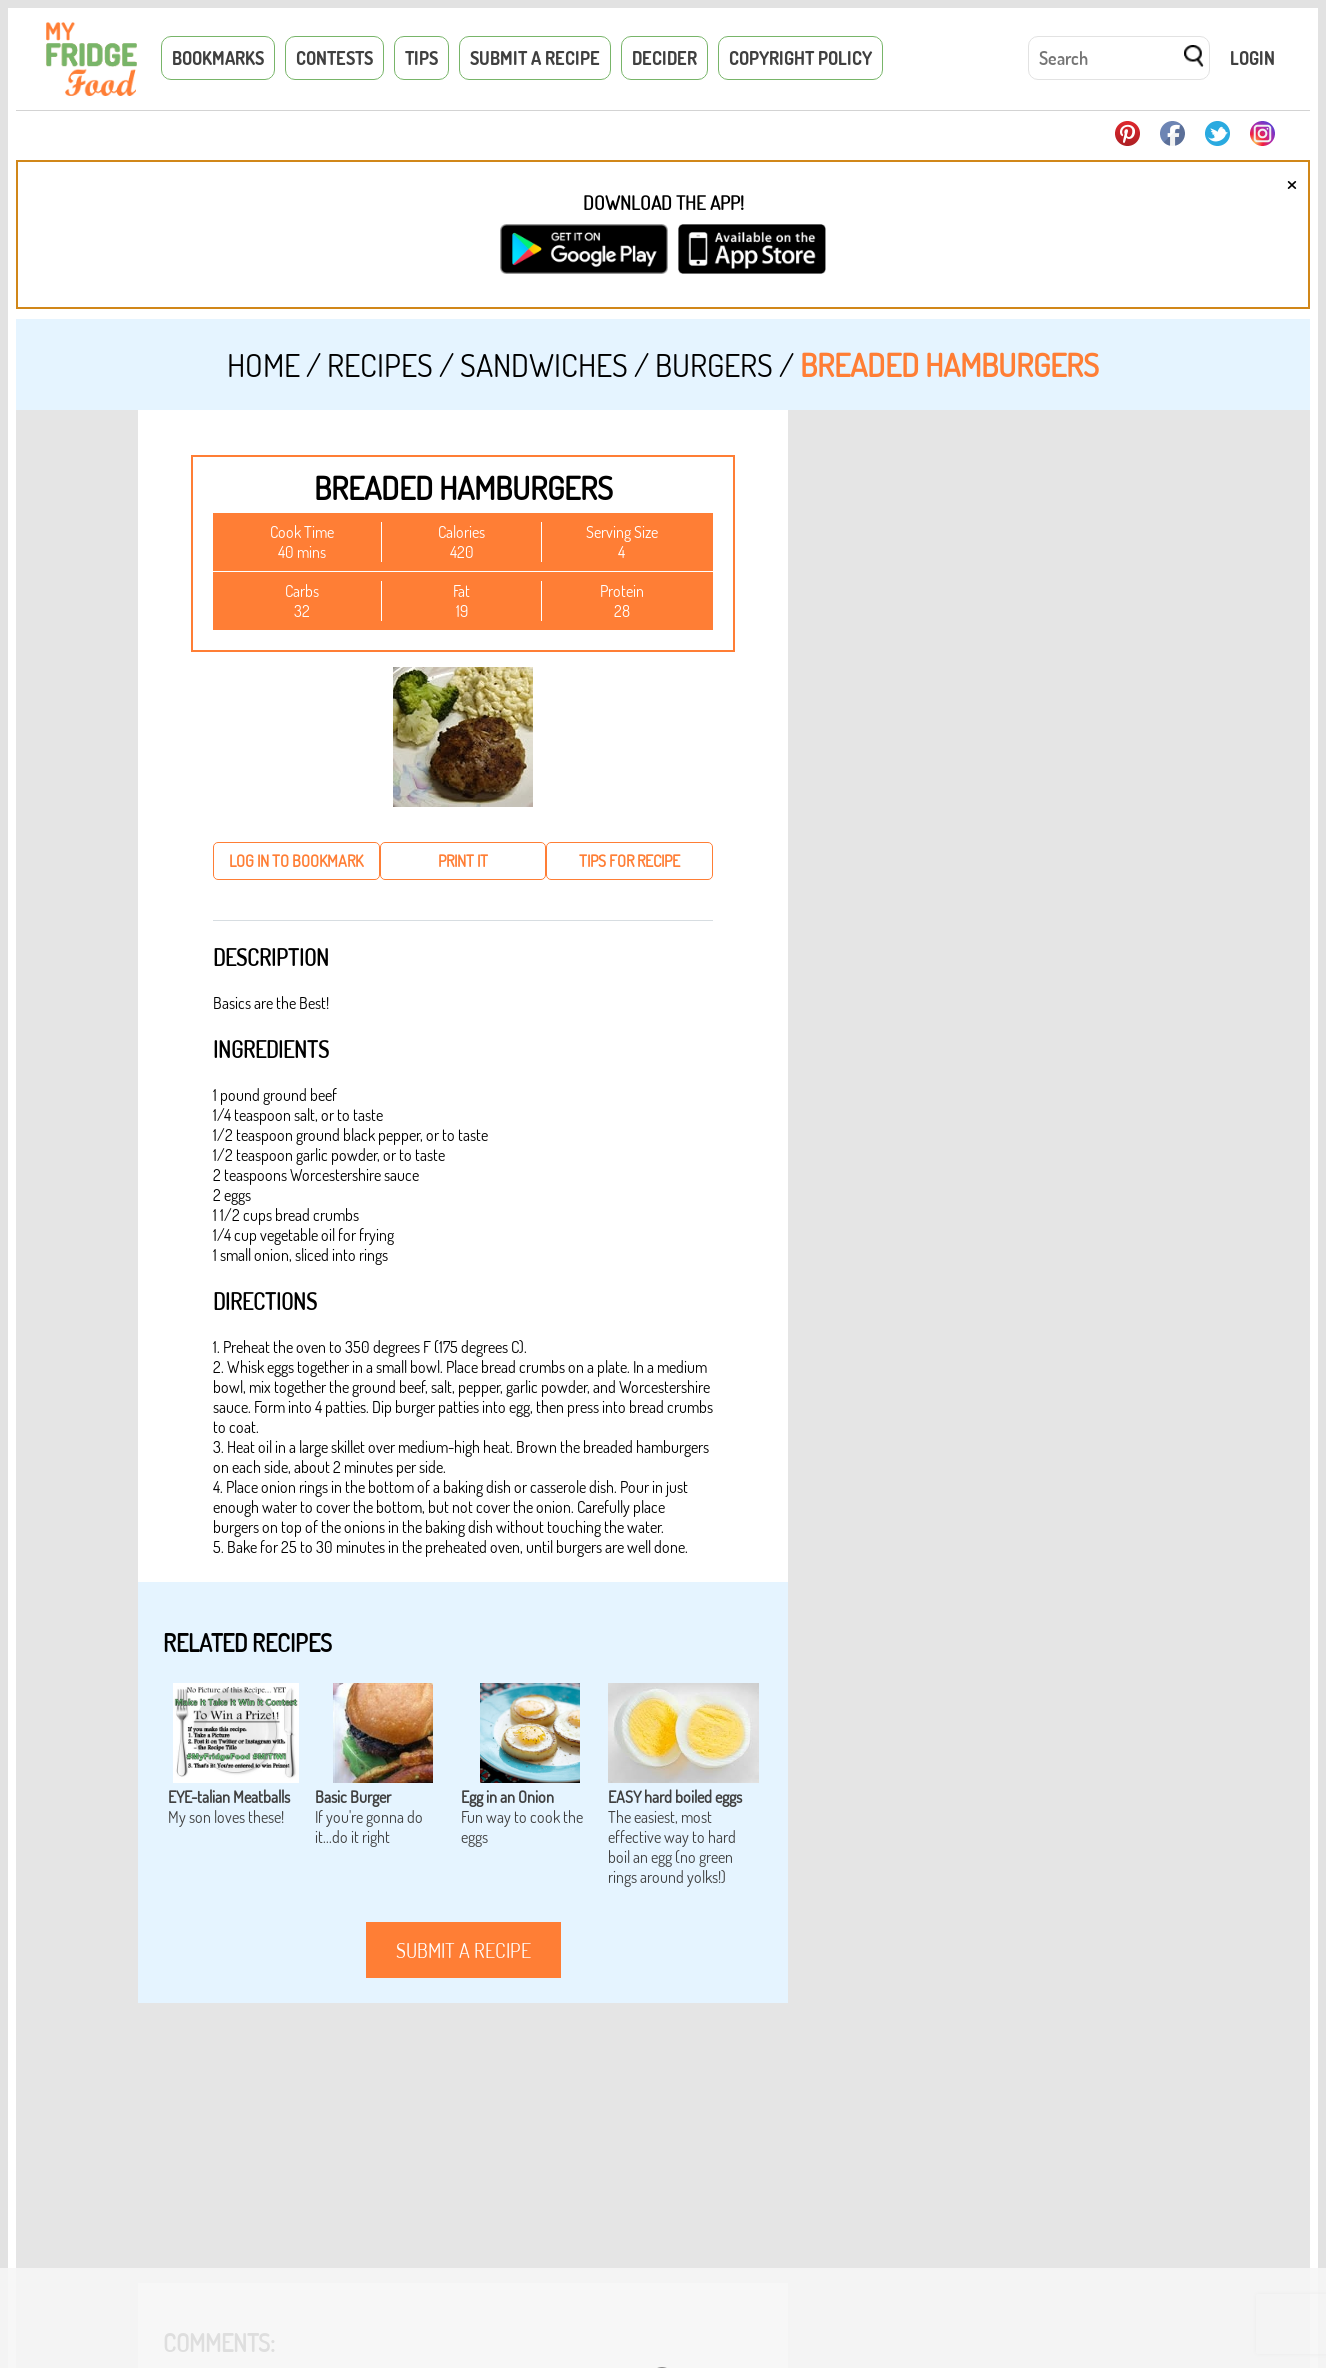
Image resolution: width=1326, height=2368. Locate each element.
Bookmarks (218, 58)
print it (463, 861)
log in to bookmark (296, 861)
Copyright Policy (800, 58)
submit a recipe (463, 1950)
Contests (334, 58)
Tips (421, 58)
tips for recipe (629, 861)
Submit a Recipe (535, 58)
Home (263, 364)
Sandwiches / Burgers (616, 364)
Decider (664, 58)
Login (1252, 58)
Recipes (380, 364)
